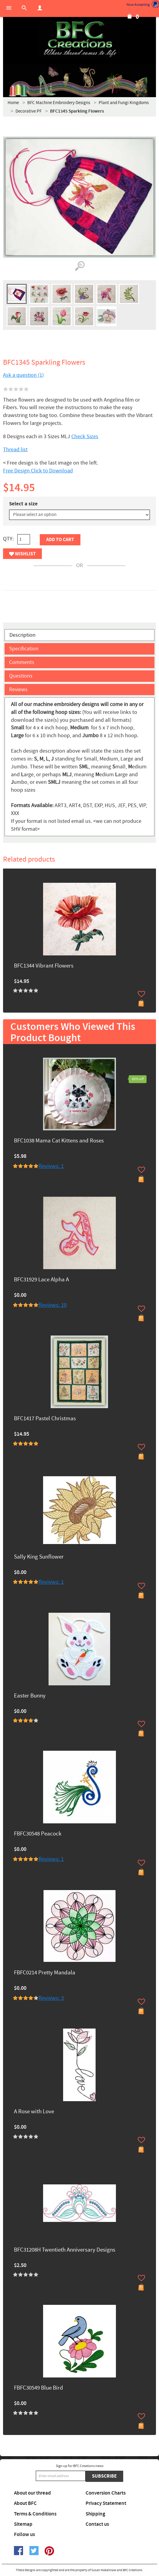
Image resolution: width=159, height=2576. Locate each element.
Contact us (97, 2524)
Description (22, 635)
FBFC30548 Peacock (37, 1834)
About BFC (25, 2503)
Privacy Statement (106, 2503)
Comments (21, 662)
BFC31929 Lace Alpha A (41, 1280)
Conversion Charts (106, 2493)
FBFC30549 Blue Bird (38, 2388)
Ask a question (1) (23, 375)
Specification (24, 648)
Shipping (95, 2514)
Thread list (15, 449)
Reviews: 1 (51, 1166)
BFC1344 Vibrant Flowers (43, 966)
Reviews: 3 (51, 1998)
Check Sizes (84, 436)
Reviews (18, 689)
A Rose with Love (34, 2112)
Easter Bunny (30, 1696)
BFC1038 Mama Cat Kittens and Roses (59, 1141)
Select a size (23, 504)
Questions (20, 675)
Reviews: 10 (52, 1305)
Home (13, 103)
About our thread (32, 2493)
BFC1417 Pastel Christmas (45, 1419)
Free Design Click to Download (38, 470)
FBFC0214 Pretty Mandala (44, 1973)
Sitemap (23, 2524)
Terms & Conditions (35, 2514)
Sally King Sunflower (39, 1557)
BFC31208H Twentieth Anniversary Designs (64, 2250)
